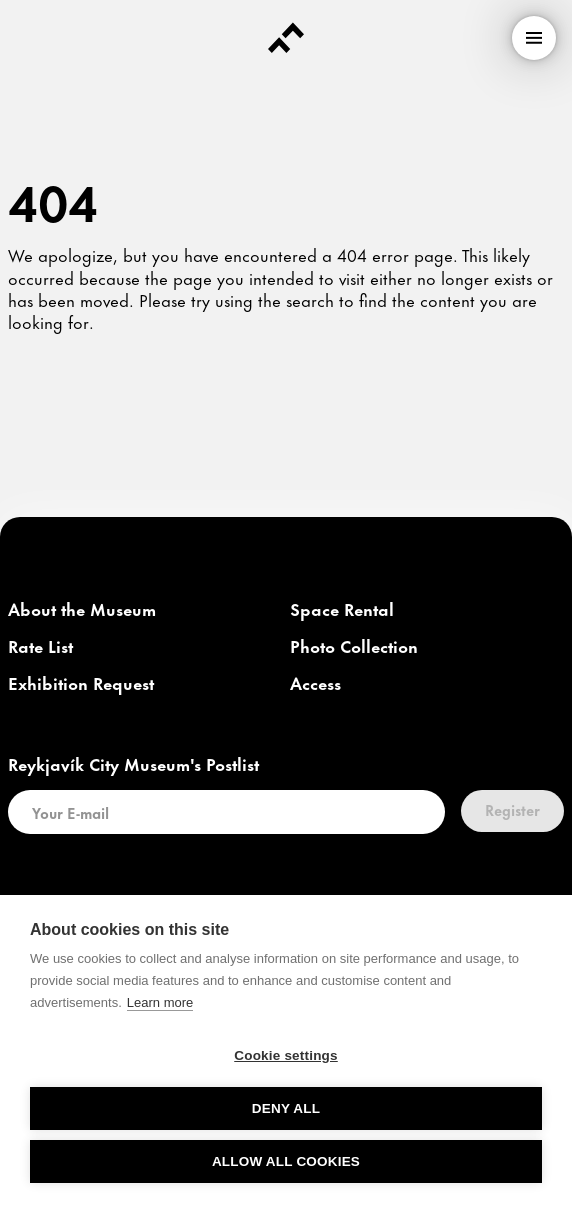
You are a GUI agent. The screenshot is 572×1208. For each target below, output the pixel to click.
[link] (82, 610)
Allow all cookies (286, 1161)
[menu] (534, 38)
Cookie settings (286, 1055)
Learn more (160, 1002)
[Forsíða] (286, 38)
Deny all (286, 1108)
